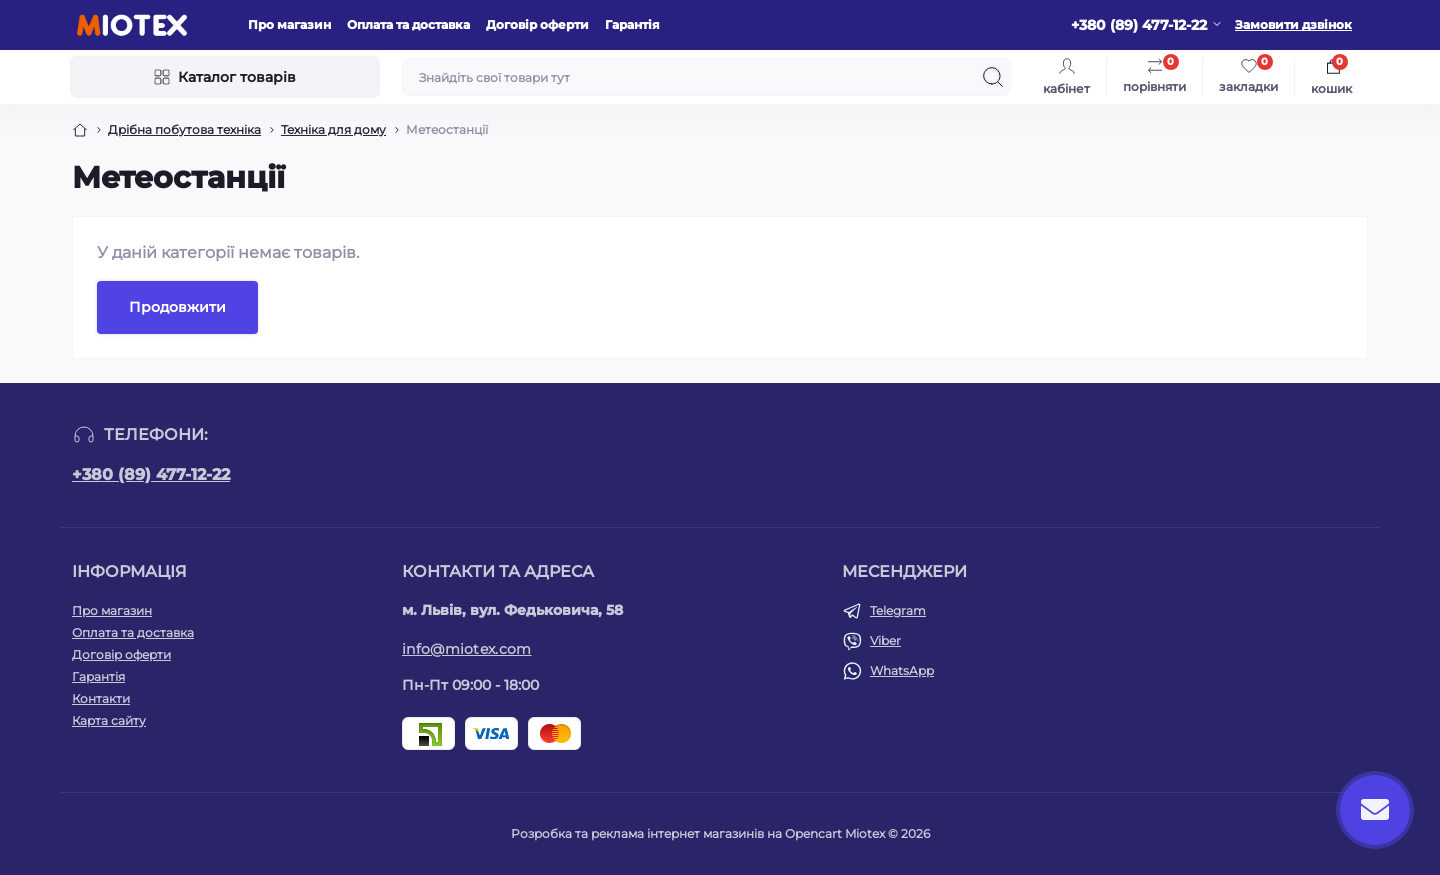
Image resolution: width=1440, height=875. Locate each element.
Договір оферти (537, 24)
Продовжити (177, 307)
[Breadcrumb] (80, 130)
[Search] (993, 77)
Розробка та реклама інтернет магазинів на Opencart (676, 833)
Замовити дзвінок (1293, 24)
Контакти (101, 698)
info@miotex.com (467, 649)
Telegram (898, 610)
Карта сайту (109, 720)
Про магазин (289, 24)
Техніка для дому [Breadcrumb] (333, 129)
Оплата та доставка (408, 24)
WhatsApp (902, 670)
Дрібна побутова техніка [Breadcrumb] (184, 129)
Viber (885, 640)
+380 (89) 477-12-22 (151, 474)
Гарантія (632, 24)
